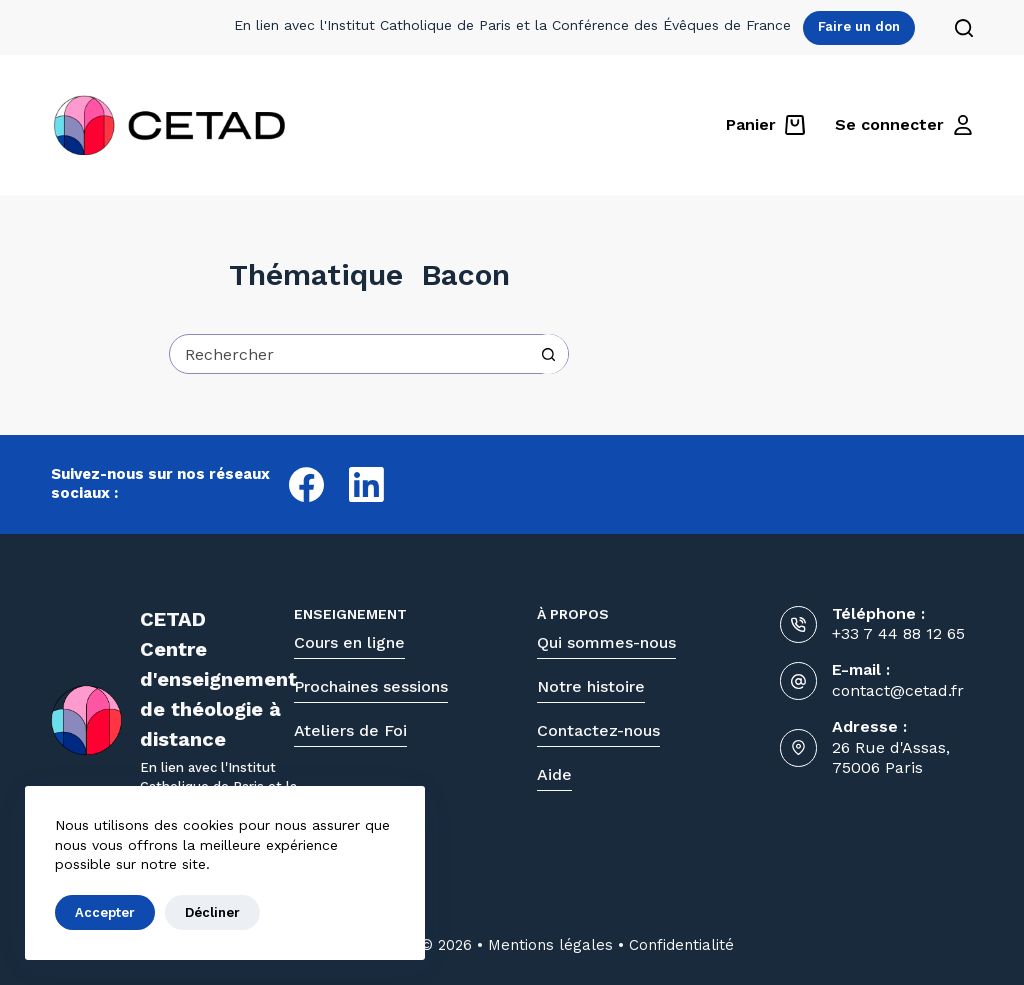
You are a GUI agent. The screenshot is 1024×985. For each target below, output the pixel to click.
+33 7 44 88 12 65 (898, 633)
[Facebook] (306, 484)
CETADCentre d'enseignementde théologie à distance (218, 679)
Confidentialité (681, 945)
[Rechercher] (964, 28)
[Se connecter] (904, 125)
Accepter (105, 912)
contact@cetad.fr (898, 690)
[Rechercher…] (349, 354)
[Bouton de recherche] (548, 354)
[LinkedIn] (366, 484)
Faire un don (859, 26)
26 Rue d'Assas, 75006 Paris (891, 758)
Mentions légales (550, 945)
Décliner (212, 912)
